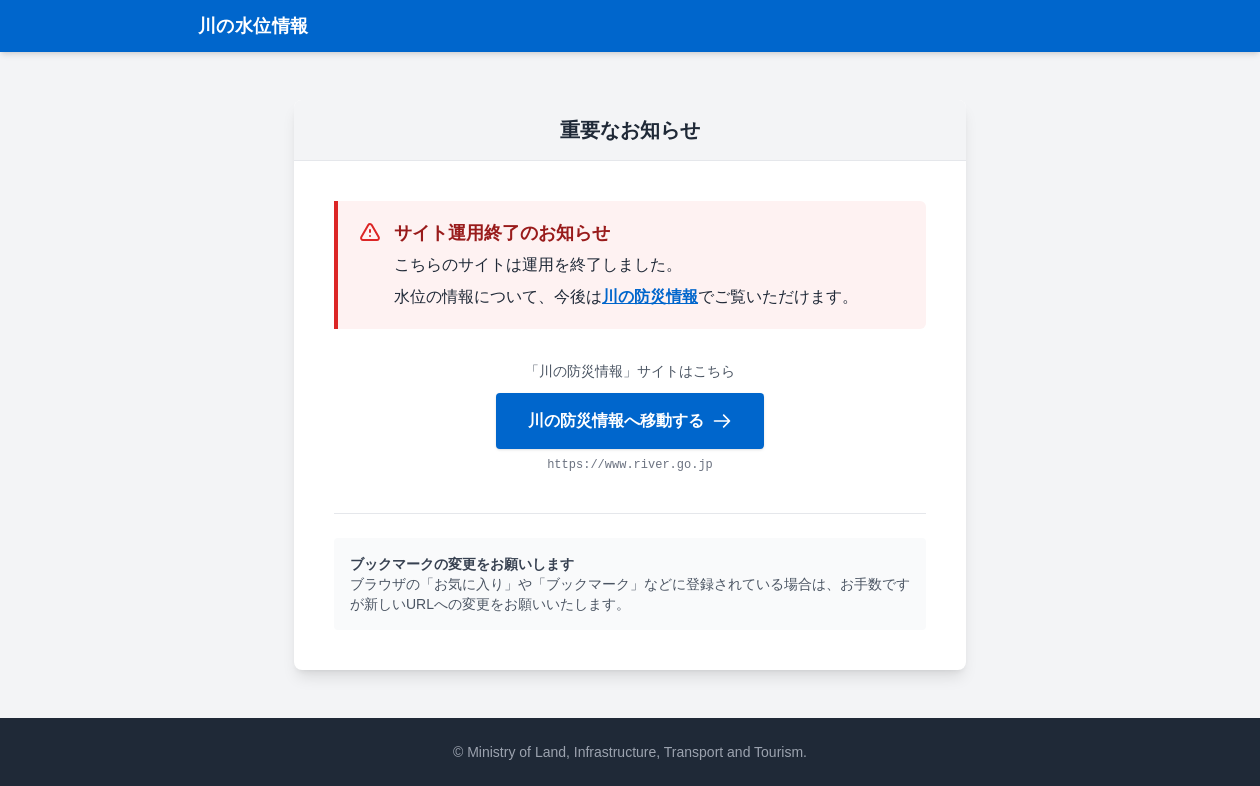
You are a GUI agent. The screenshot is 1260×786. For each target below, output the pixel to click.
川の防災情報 (650, 296)
